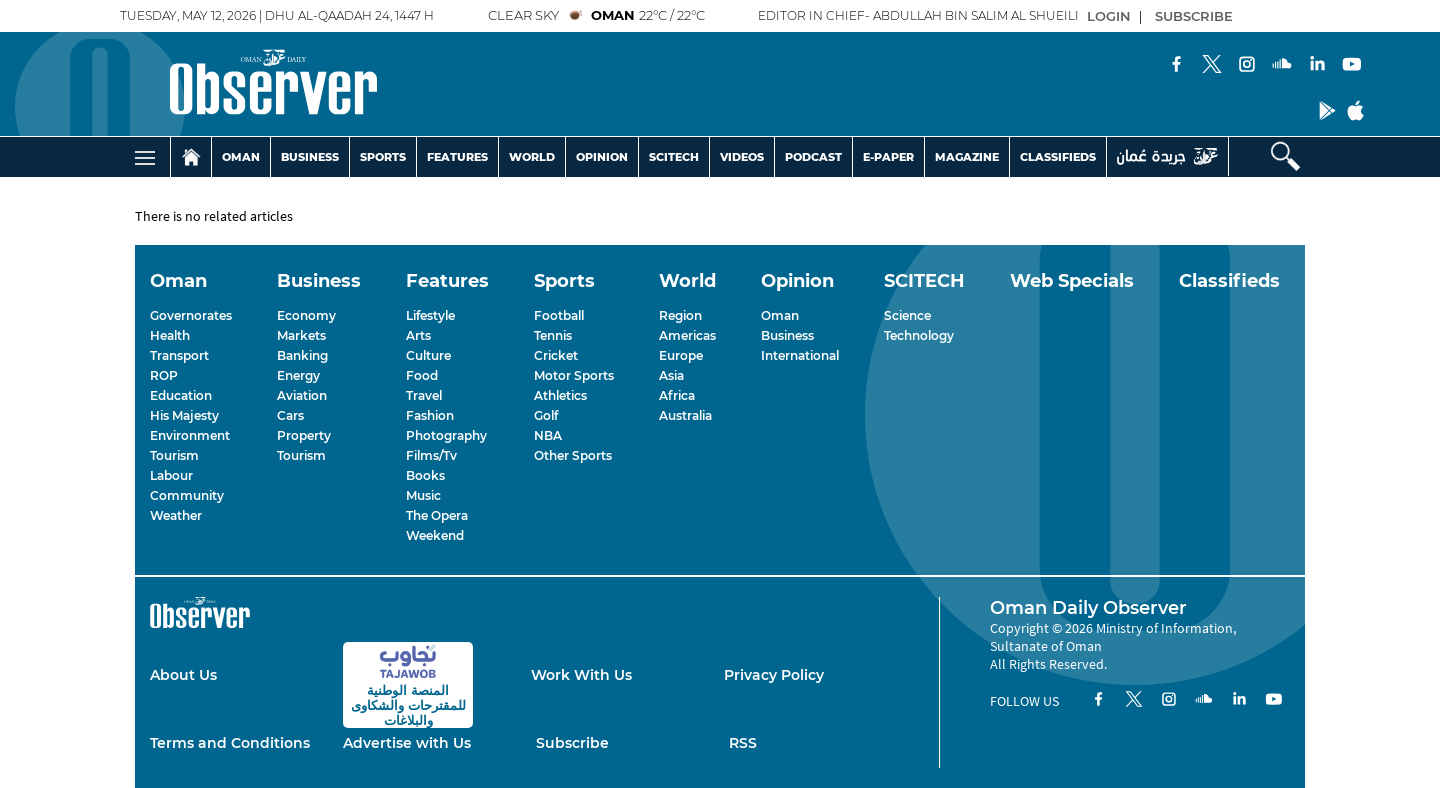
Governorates (191, 315)
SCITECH (674, 157)
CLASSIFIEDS (1058, 157)
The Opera (437, 515)
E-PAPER (888, 157)
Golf (546, 415)
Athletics (560, 395)
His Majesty (184, 415)
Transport (179, 355)
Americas (687, 335)
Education (181, 395)
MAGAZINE (967, 157)
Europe (681, 355)
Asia (671, 375)
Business (787, 335)
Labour (171, 475)
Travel (424, 395)
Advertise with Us (407, 743)
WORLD (532, 157)
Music (423, 495)
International (800, 355)
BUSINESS (310, 157)
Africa (677, 395)
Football (559, 315)
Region (680, 315)
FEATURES (457, 157)
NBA (548, 435)
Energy (298, 375)
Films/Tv (431, 455)
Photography (446, 435)
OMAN (241, 157)
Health (170, 335)
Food (422, 375)
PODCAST (813, 157)
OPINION (602, 157)
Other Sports (573, 455)
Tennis (553, 335)
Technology (919, 335)
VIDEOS (742, 157)
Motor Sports (574, 375)
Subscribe (572, 743)
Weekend (435, 535)
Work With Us (581, 675)
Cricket (556, 355)
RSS (743, 743)
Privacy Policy (774, 675)
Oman (780, 315)
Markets (301, 335)
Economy (306, 315)
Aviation (302, 395)
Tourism (174, 455)
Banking (302, 355)
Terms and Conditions (230, 743)
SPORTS (383, 157)
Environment (190, 435)
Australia (685, 415)
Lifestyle (430, 315)
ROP (164, 375)
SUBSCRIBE (1194, 16)
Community (187, 495)
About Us (183, 675)
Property (304, 435)
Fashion (430, 415)
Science (907, 315)
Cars (290, 415)
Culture (428, 355)
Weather (176, 515)
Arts (418, 335)
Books (425, 475)
